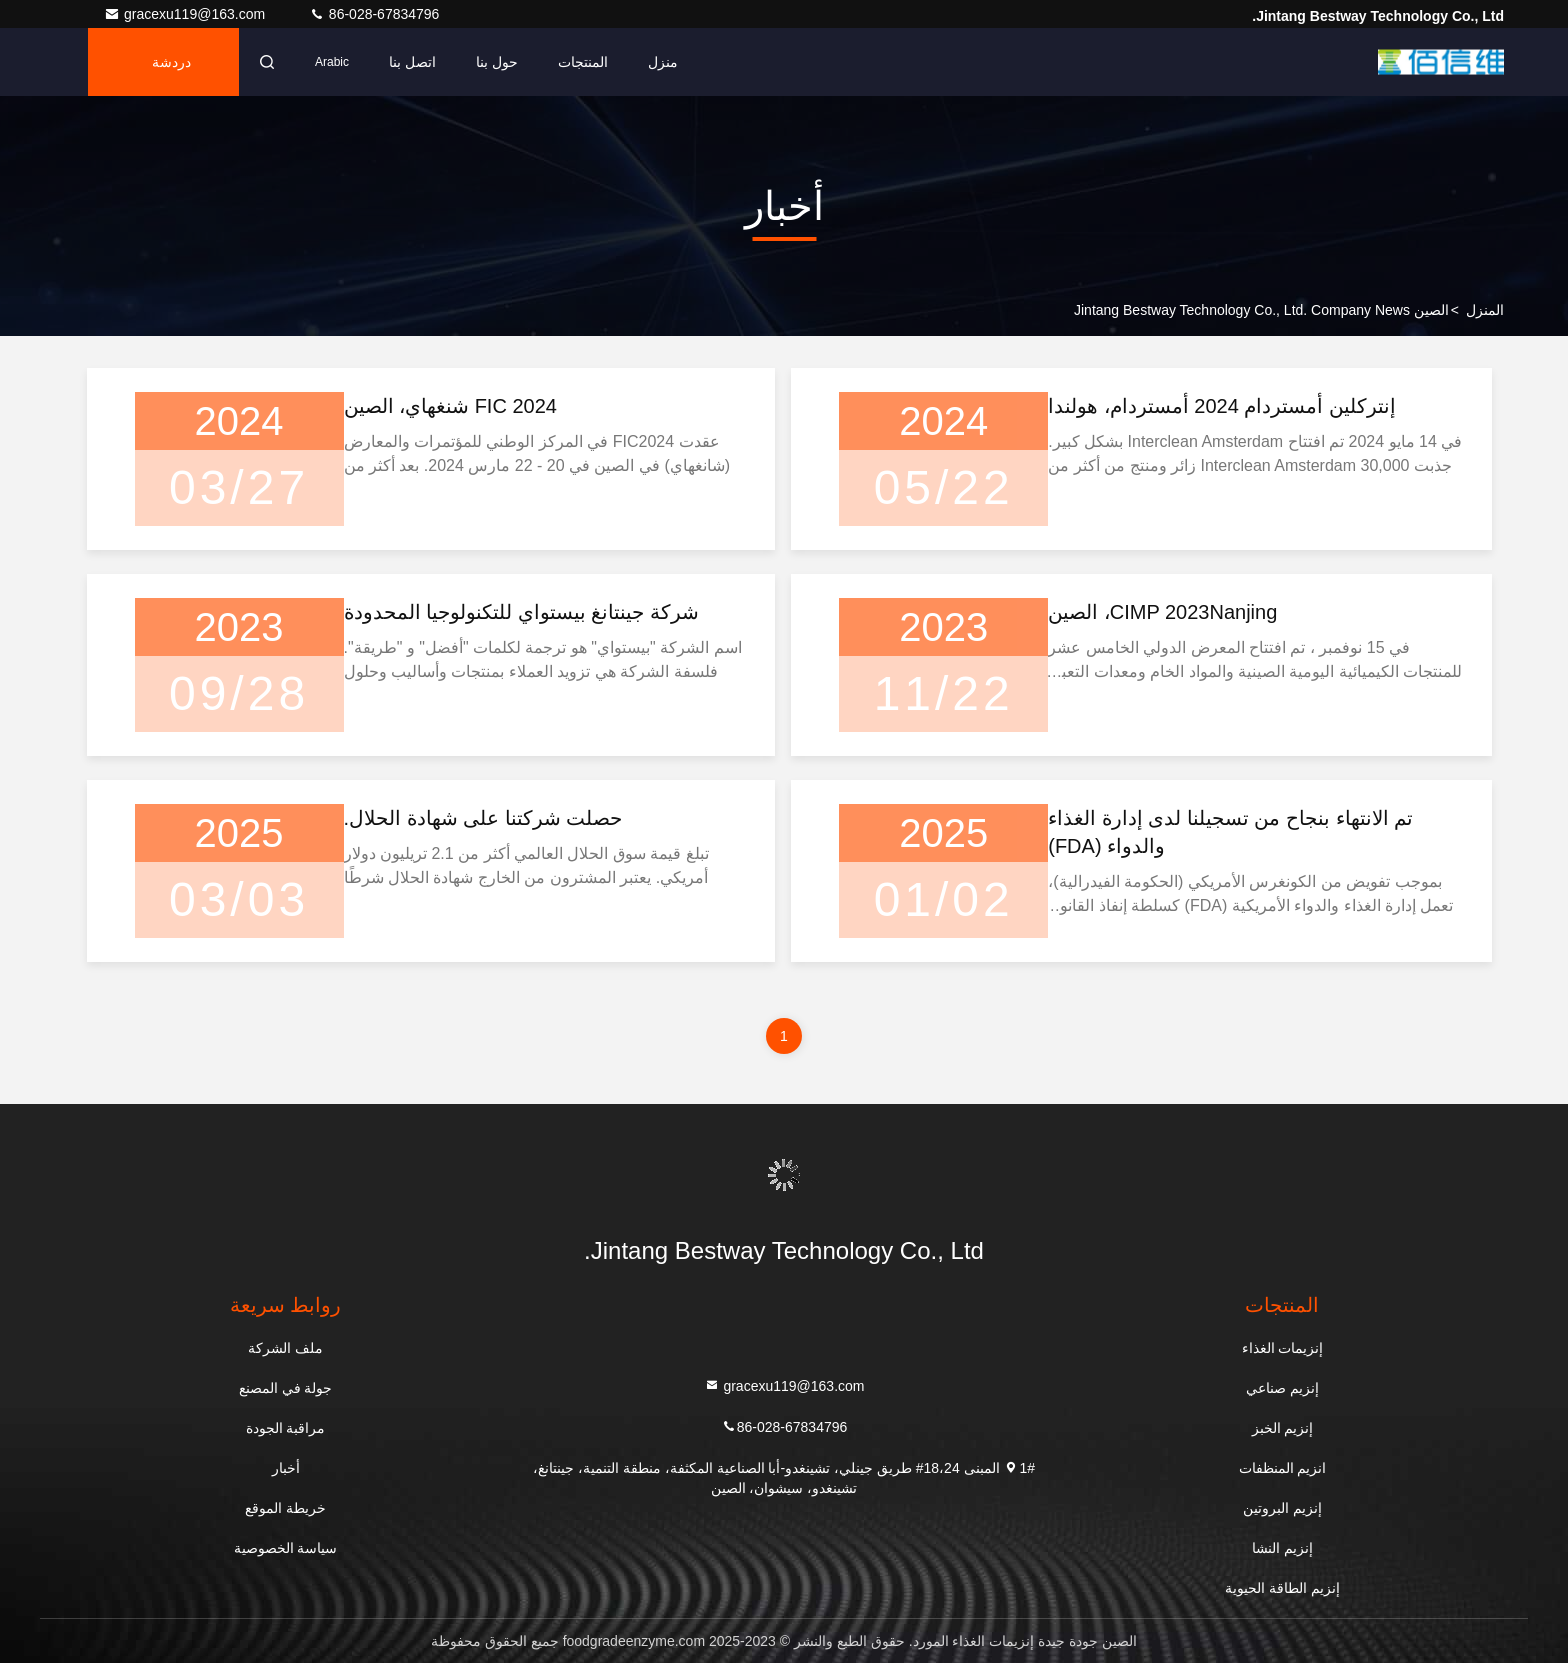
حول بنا (497, 62)
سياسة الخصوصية (286, 1548)
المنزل (1485, 310)
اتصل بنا (412, 62)
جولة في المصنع (286, 1388)
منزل (663, 62)
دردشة (171, 62)
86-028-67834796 (374, 14)
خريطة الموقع (285, 1508)
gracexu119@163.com (186, 14)
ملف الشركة (285, 1348)
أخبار (286, 1468)
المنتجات (583, 62)
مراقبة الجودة (286, 1428)
